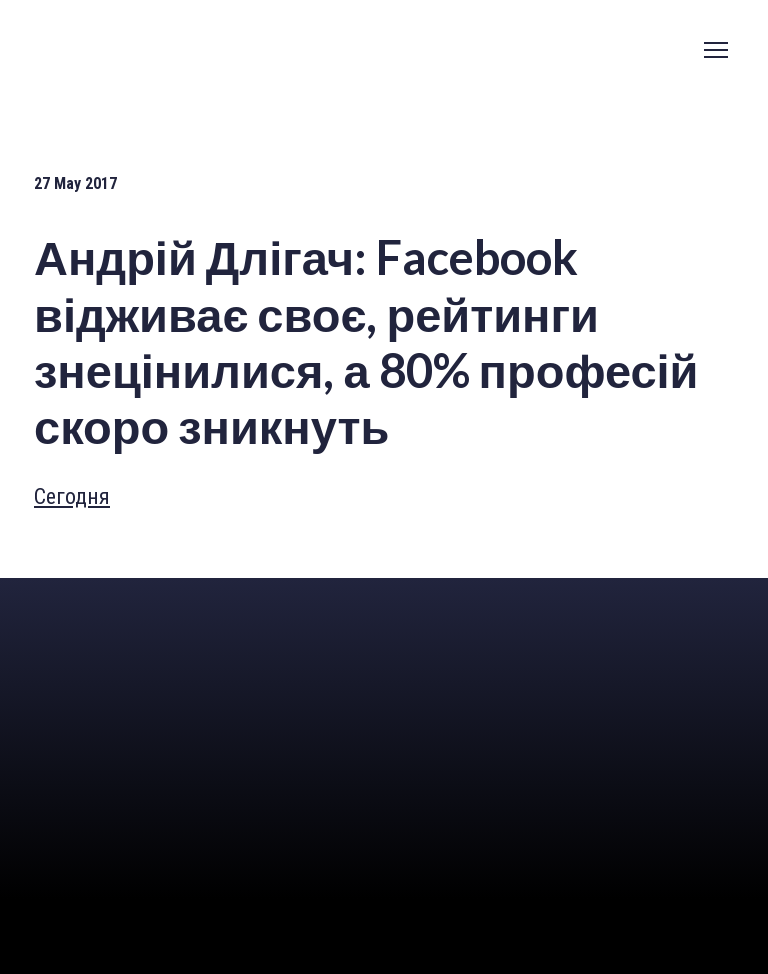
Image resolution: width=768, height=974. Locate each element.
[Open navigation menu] (716, 50)
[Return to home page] (139, 616)
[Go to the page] (134, 49)
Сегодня (72, 496)
